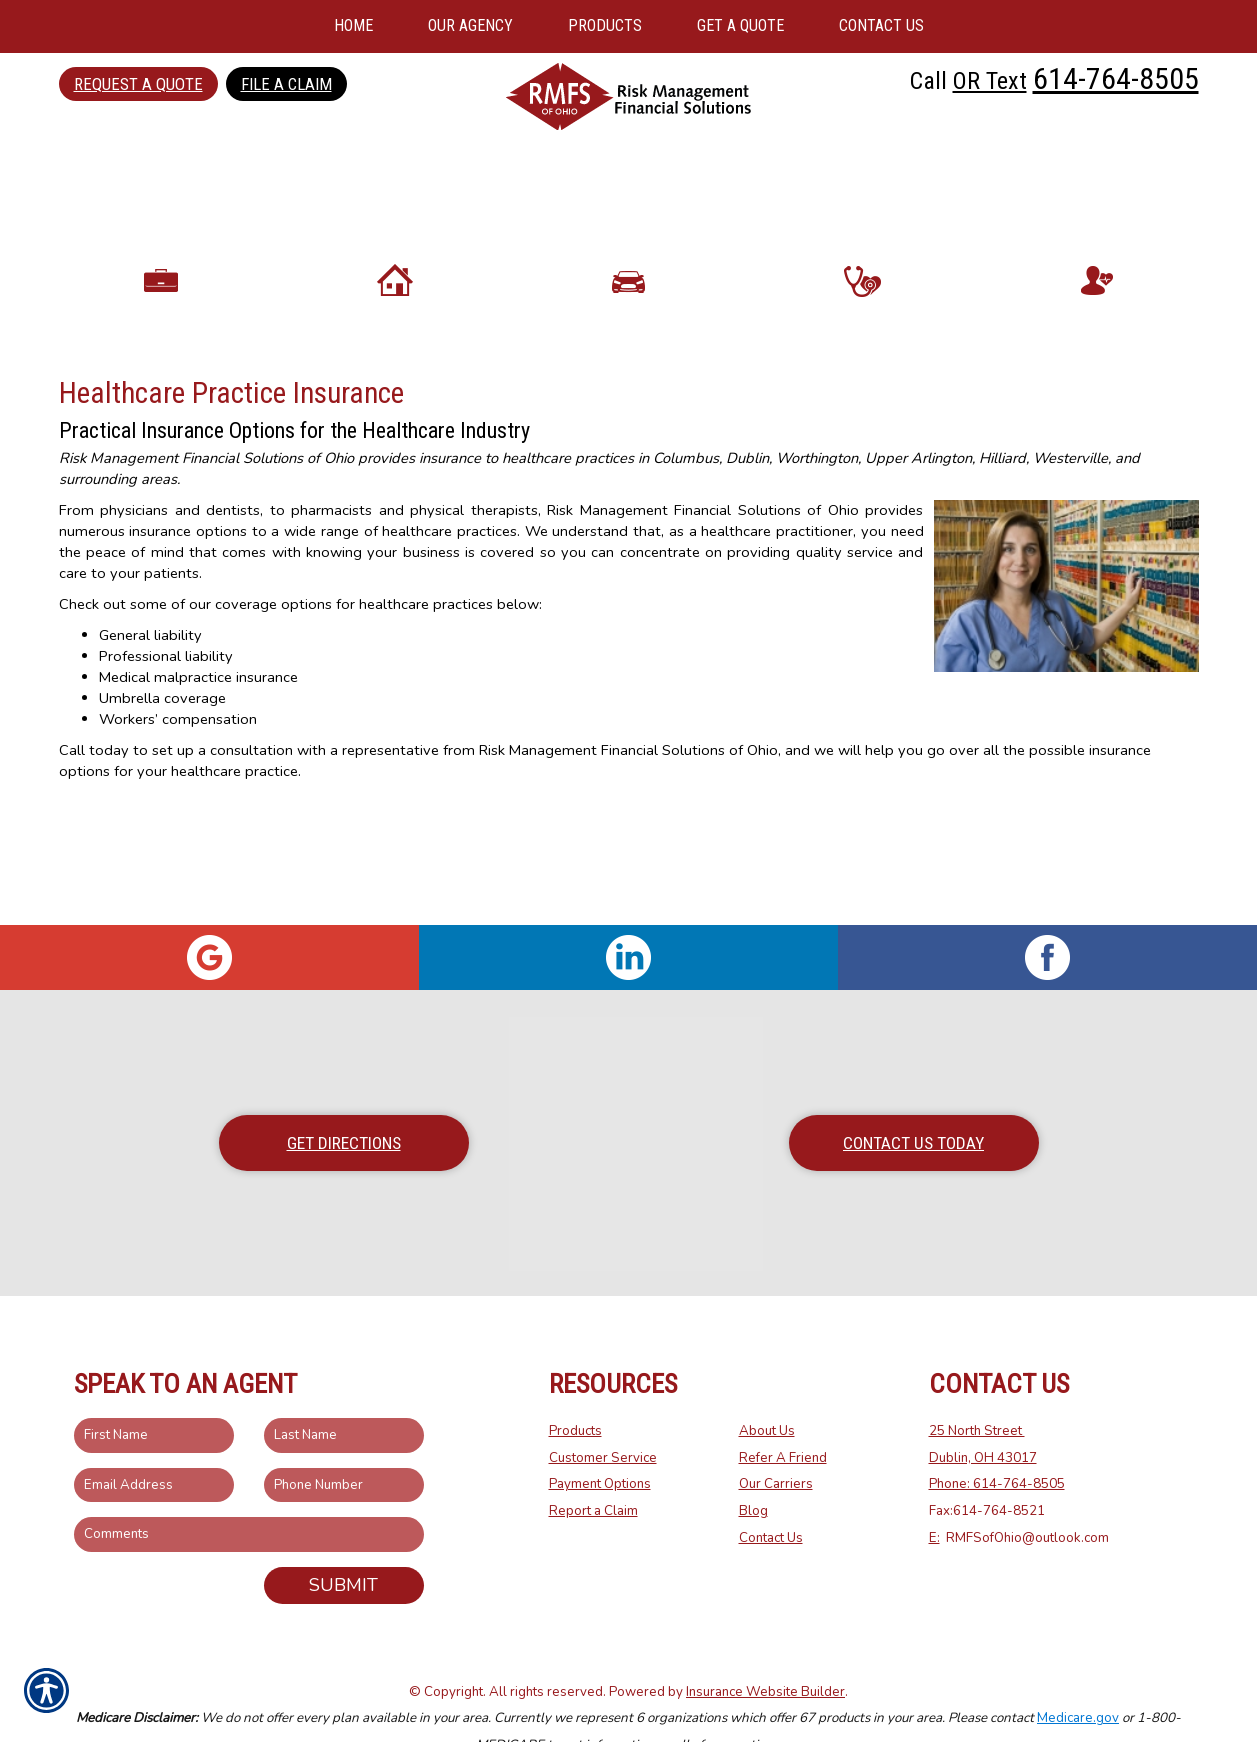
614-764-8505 (1116, 78)
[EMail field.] (154, 1443)
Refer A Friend (783, 1416)
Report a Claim (593, 1469)
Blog (753, 1469)
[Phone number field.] (344, 1443)
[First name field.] (154, 1393)
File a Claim (286, 84)
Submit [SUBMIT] (343, 1543)
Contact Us (771, 1496)
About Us (767, 1389)
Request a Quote (138, 84)
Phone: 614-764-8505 (997, 1443)
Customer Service (603, 1416)
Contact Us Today (913, 1101)
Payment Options (600, 1443)
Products (575, 1389)
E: (934, 1496)
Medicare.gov (1078, 1677)
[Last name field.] (344, 1393)
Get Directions (344, 1101)
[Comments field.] (249, 1493)
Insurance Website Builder (765, 1650)
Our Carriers (776, 1443)
